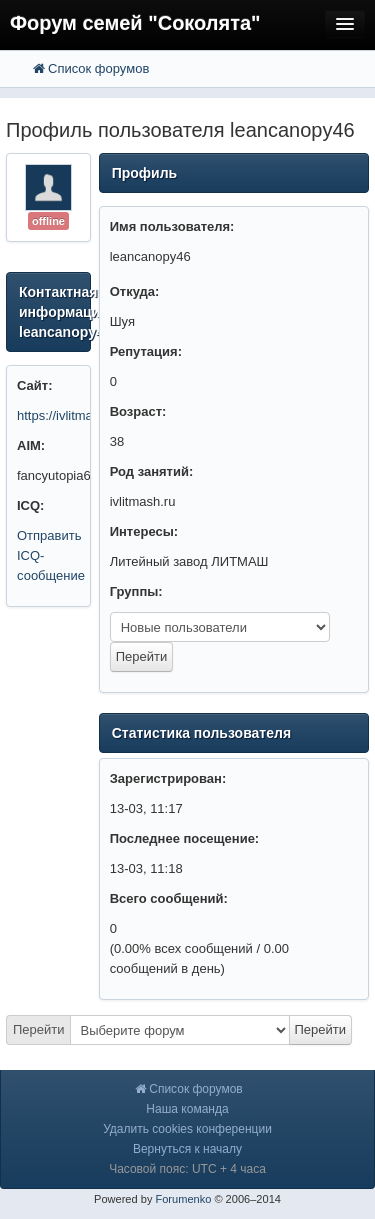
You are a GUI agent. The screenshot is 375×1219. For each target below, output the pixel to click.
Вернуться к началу (187, 1149)
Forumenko (183, 1199)
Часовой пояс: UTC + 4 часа (187, 1169)
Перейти (39, 1029)
